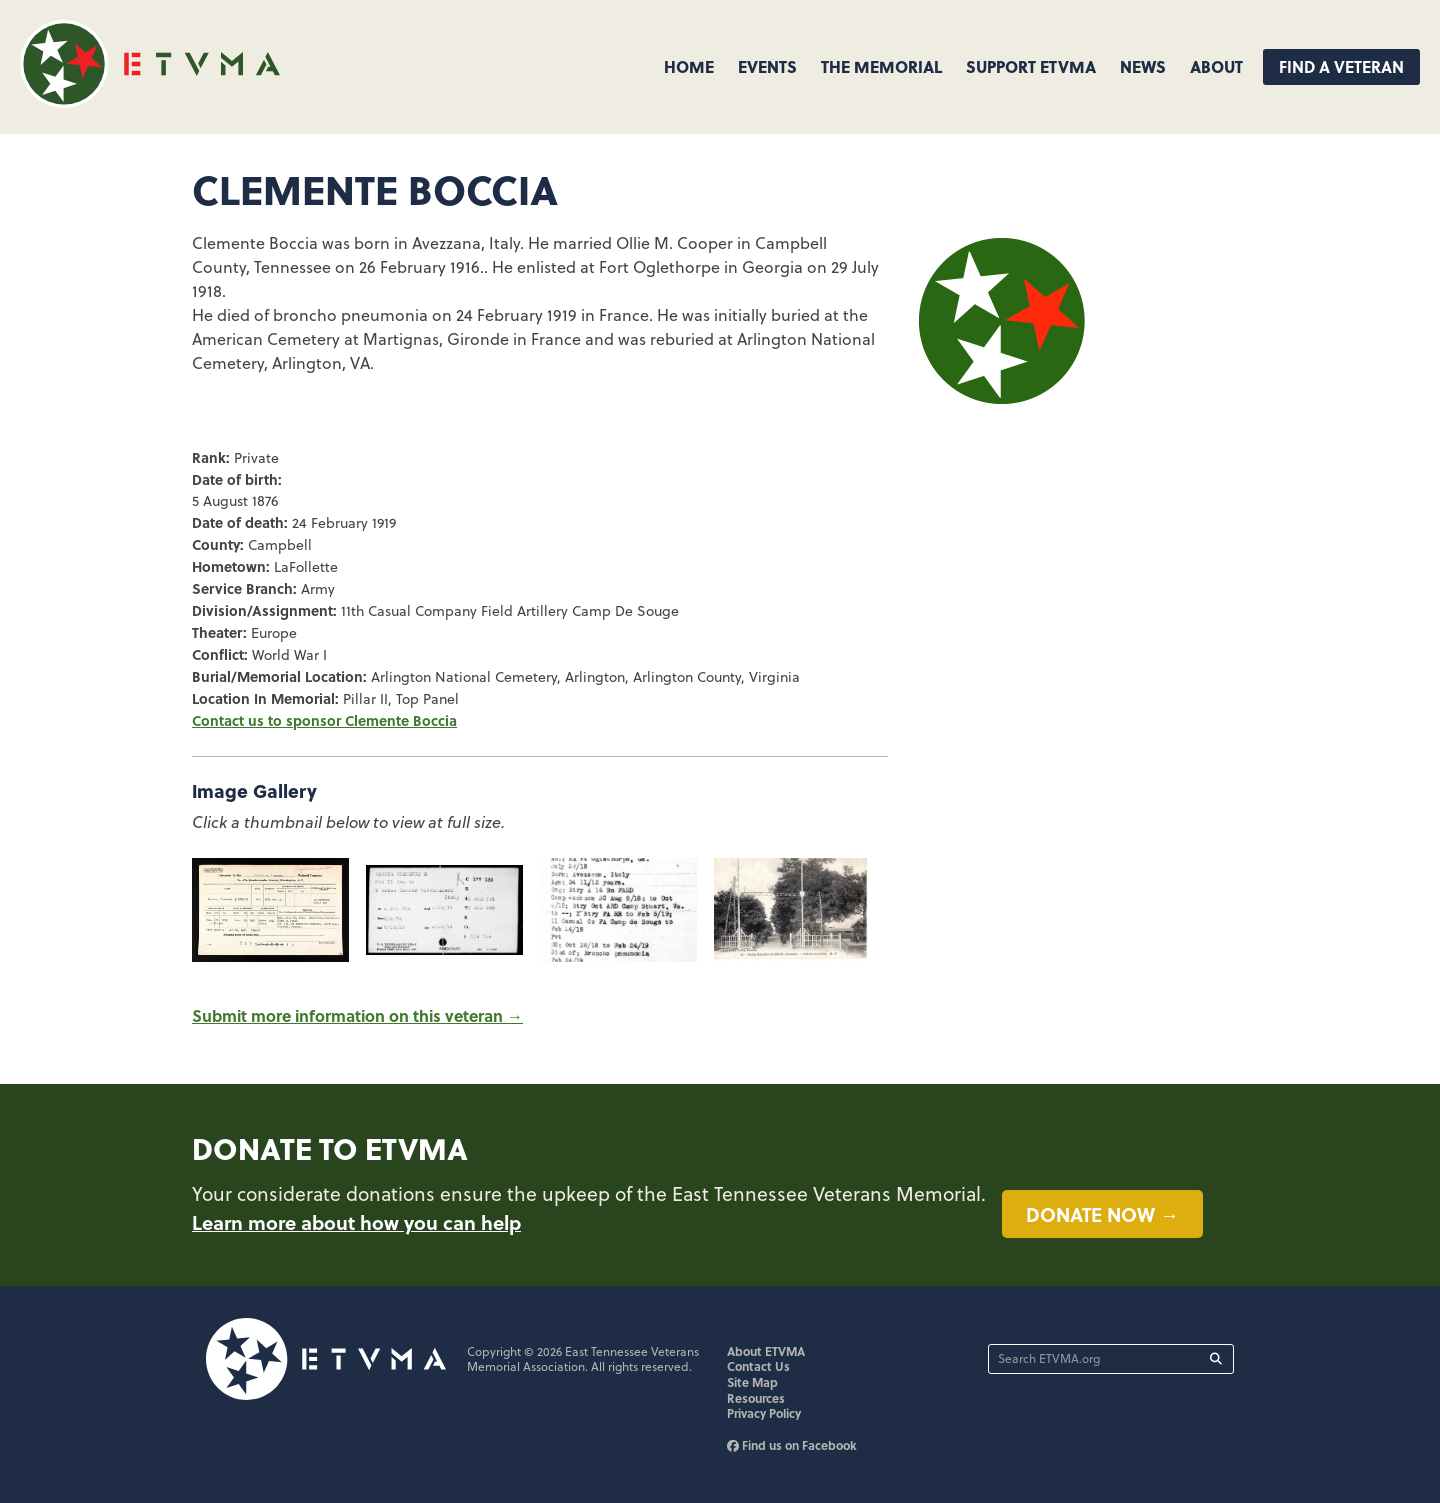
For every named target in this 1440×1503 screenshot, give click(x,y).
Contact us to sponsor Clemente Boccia (324, 720)
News (1143, 66)
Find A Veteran (1341, 66)
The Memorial (881, 66)
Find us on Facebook (792, 1445)
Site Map (752, 1382)
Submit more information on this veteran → (357, 1015)
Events (767, 66)
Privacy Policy (764, 1413)
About (1216, 66)
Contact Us (758, 1366)
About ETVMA (766, 1351)
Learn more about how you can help (356, 1222)
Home (689, 66)
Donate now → (1102, 1214)
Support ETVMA (1031, 66)
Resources (756, 1398)
